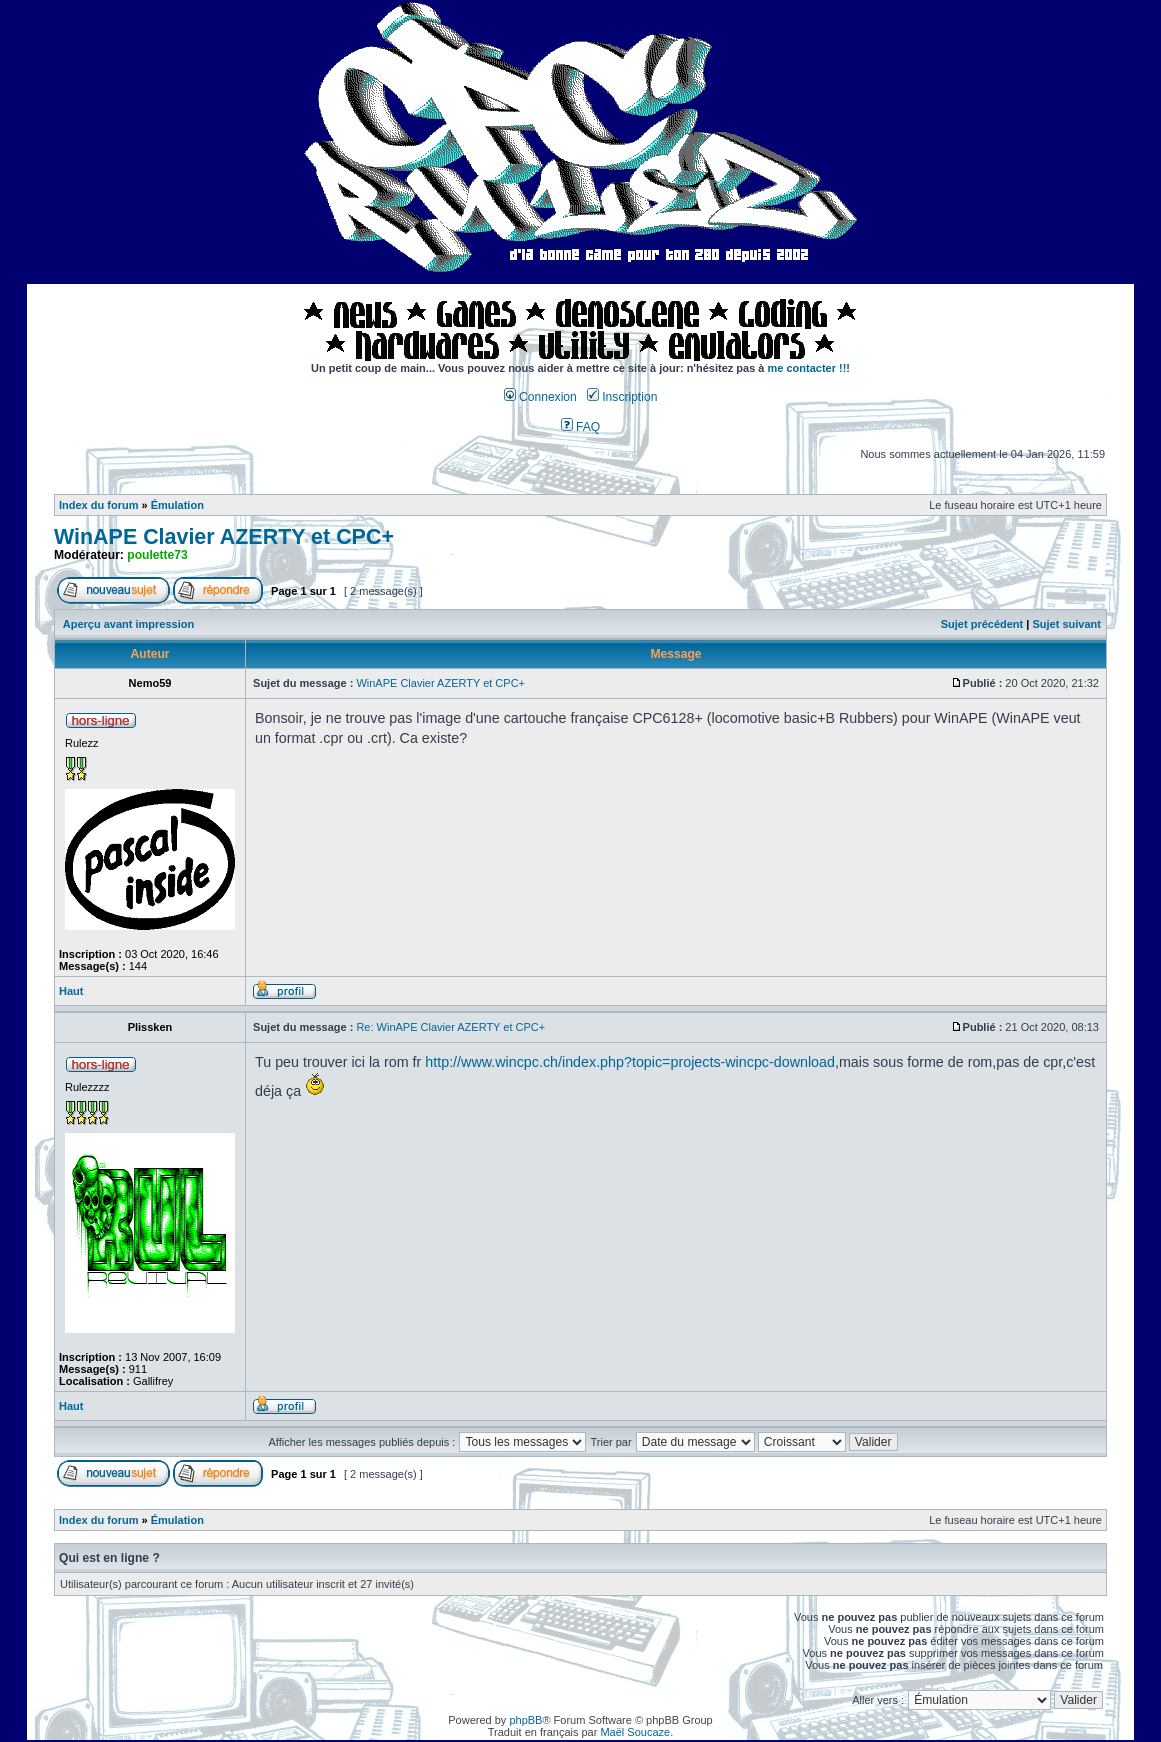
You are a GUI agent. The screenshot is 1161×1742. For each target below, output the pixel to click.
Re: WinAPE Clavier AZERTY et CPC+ (450, 1027)
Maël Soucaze (635, 1732)
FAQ (581, 427)
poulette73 (157, 555)
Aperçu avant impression (128, 624)
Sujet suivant (1066, 624)
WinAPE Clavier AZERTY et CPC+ (224, 537)
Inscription (622, 397)
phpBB (525, 1720)
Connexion (540, 397)
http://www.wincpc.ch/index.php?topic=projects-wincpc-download (630, 1062)
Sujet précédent (982, 624)
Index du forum (98, 505)
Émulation (177, 505)
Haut (71, 991)
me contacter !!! (809, 368)
